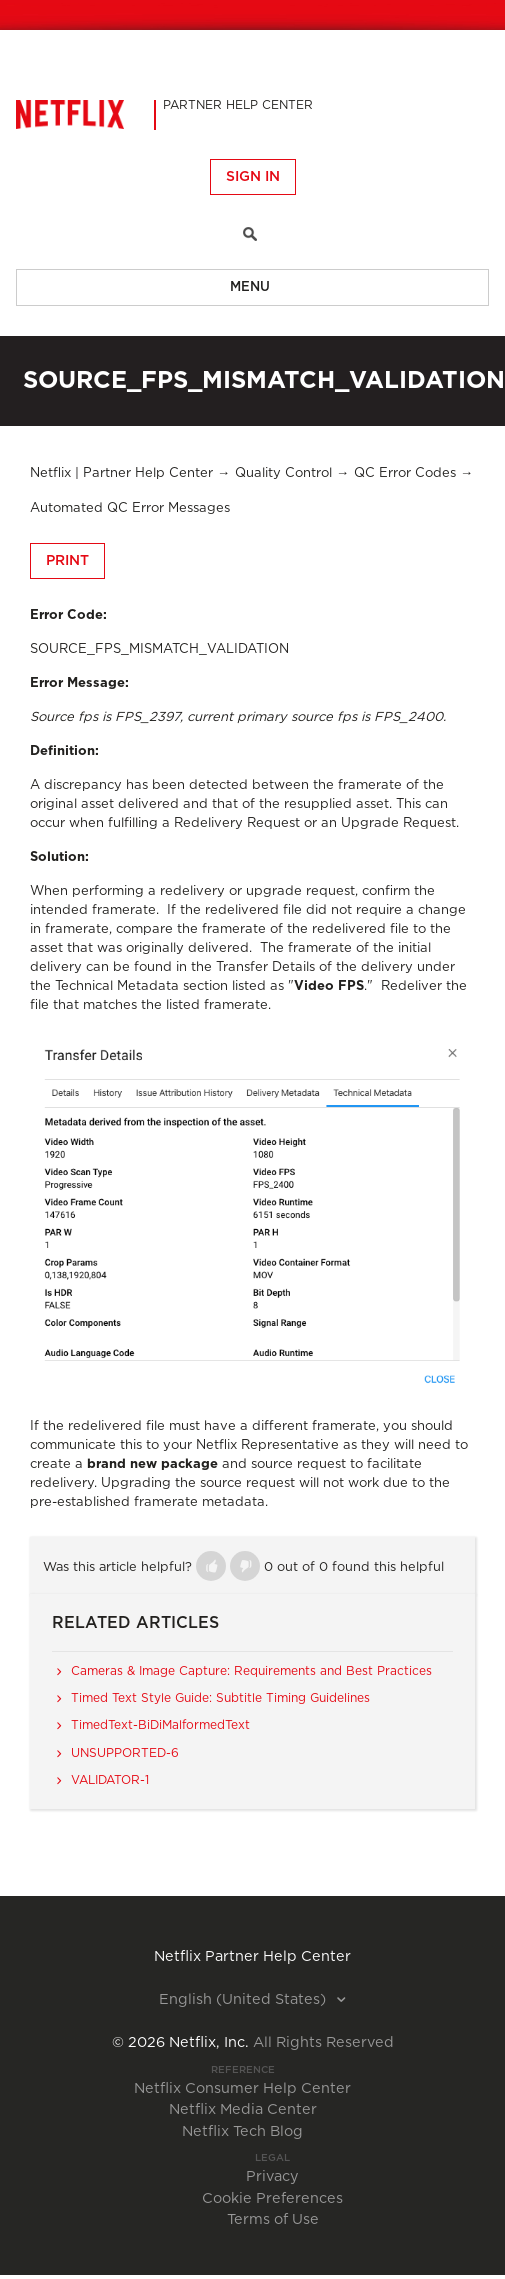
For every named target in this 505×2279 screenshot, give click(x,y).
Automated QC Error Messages (130, 508)
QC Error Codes (405, 473)
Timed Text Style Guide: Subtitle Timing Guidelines (220, 1698)
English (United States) (244, 2000)
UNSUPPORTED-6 (125, 1753)
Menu (250, 287)
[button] (211, 1566)
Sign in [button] (253, 177)
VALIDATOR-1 (110, 1780)
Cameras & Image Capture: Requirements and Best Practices (251, 1671)
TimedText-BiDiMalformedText (160, 1725)
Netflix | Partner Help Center (121, 473)
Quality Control (283, 473)
